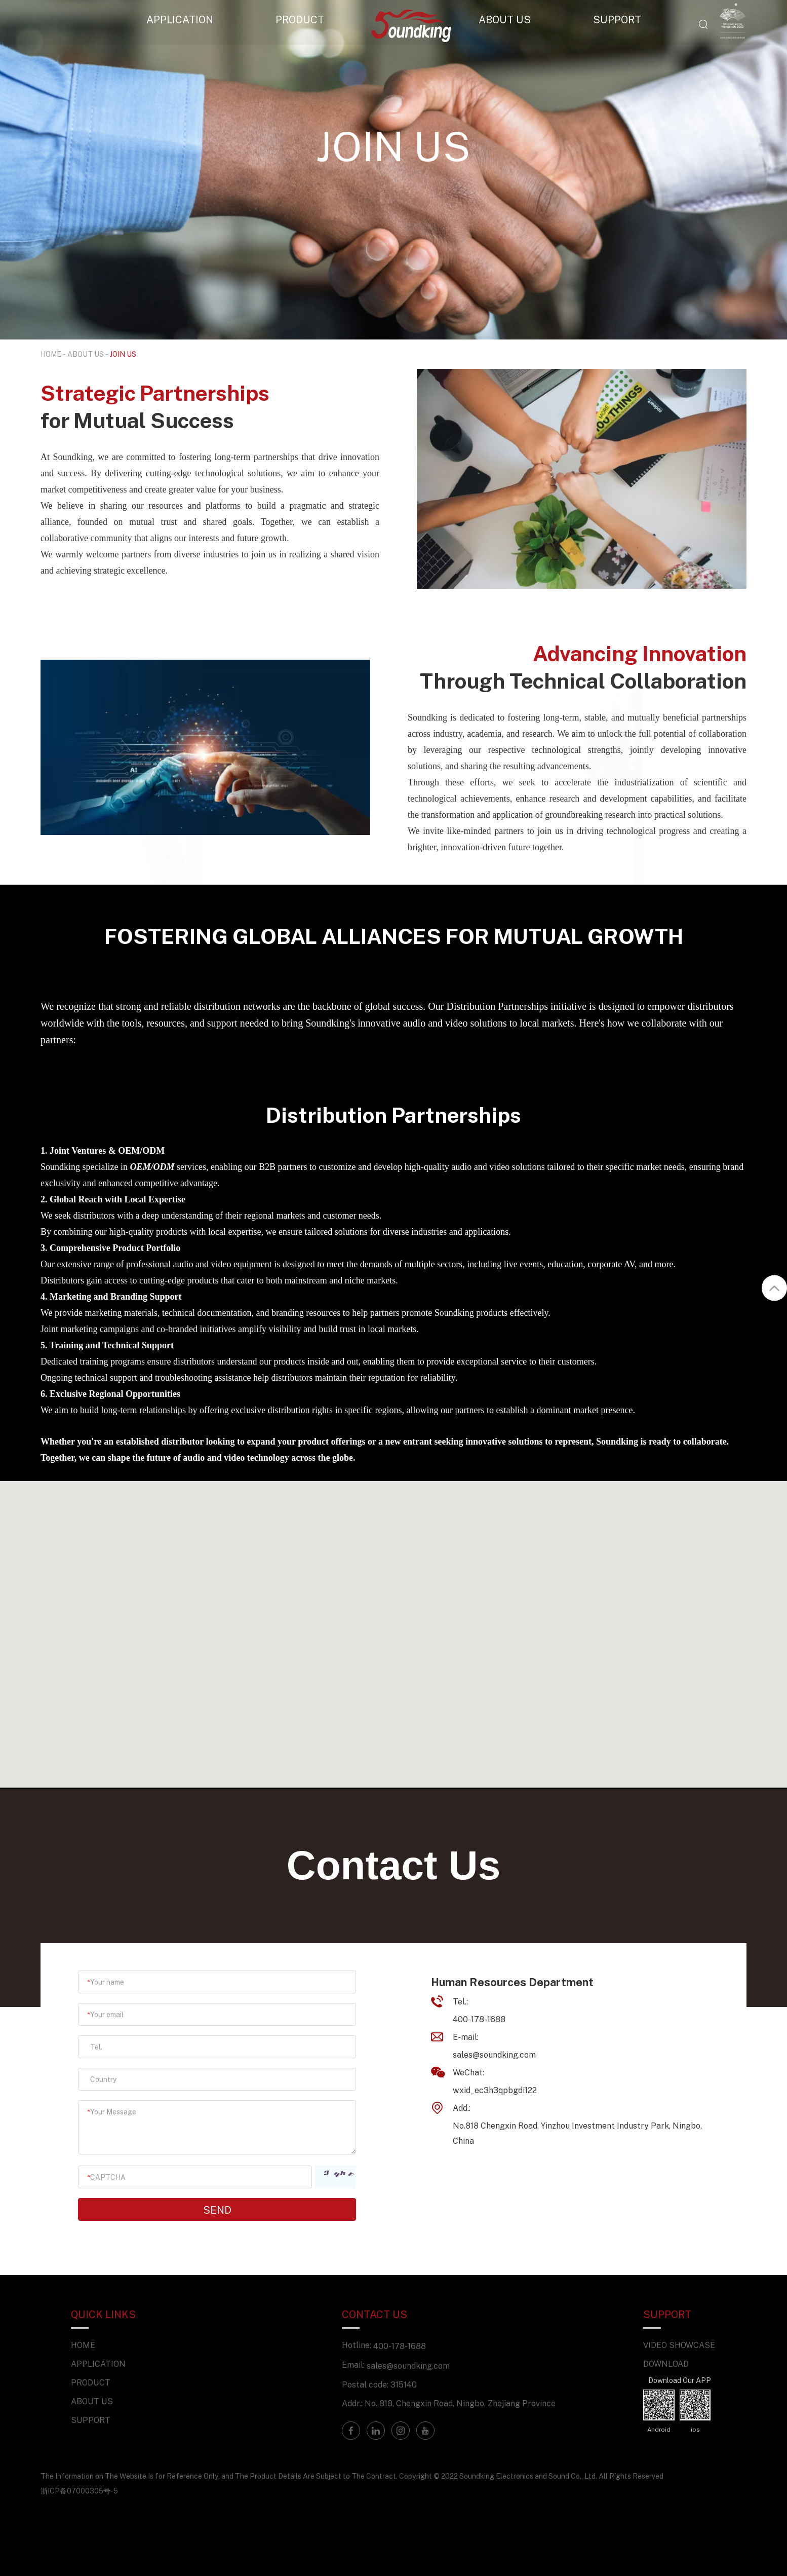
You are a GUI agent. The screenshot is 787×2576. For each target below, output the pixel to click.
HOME (51, 354)
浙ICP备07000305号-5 (79, 2490)
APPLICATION (179, 19)
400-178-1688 (399, 2346)
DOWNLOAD (666, 2364)
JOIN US (123, 354)
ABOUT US (505, 19)
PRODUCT (300, 19)
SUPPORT (617, 19)
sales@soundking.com (494, 2055)
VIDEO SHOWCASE (679, 2345)
